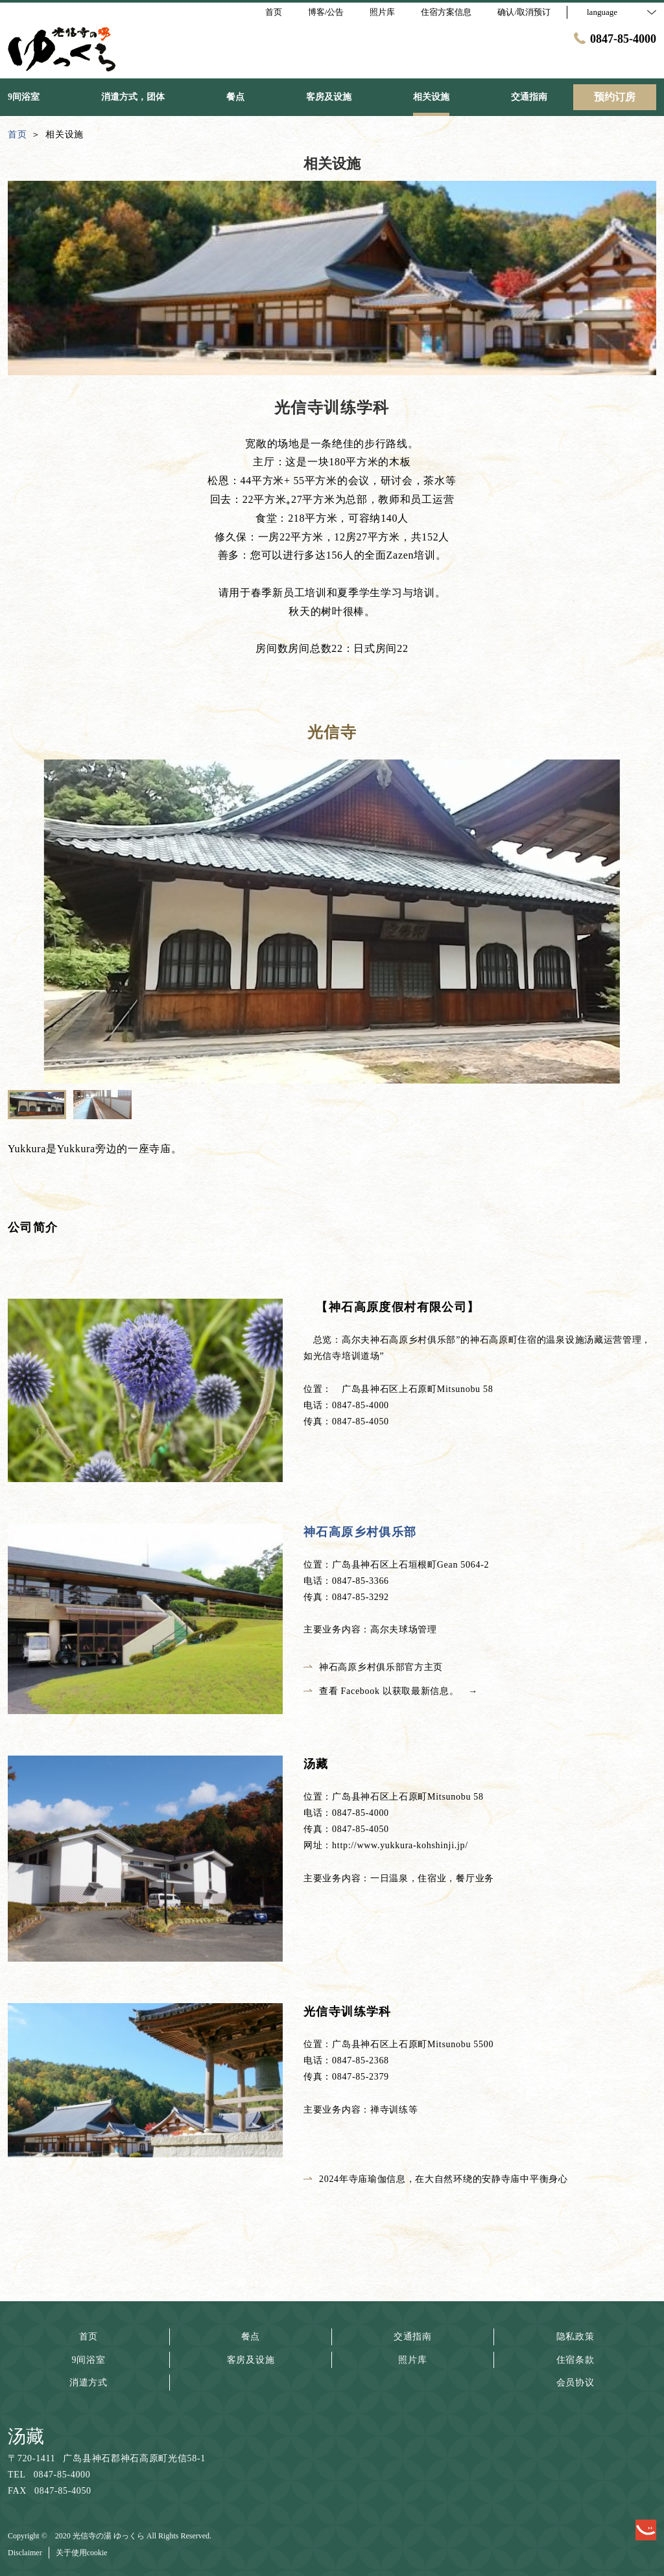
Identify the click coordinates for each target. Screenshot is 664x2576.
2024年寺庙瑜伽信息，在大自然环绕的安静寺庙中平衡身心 (435, 2179)
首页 (88, 2336)
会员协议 (575, 2382)
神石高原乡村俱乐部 (360, 1532)
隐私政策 (575, 2336)
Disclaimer (25, 2552)
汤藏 (26, 2436)
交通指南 (413, 2336)
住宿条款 (575, 2360)
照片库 (412, 2360)
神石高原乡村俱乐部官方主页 (373, 1667)
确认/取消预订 (524, 12)
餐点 (250, 2336)
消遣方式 (88, 2382)
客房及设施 (251, 2360)
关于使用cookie (82, 2552)
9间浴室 (89, 2360)
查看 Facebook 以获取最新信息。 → (395, 1691)
